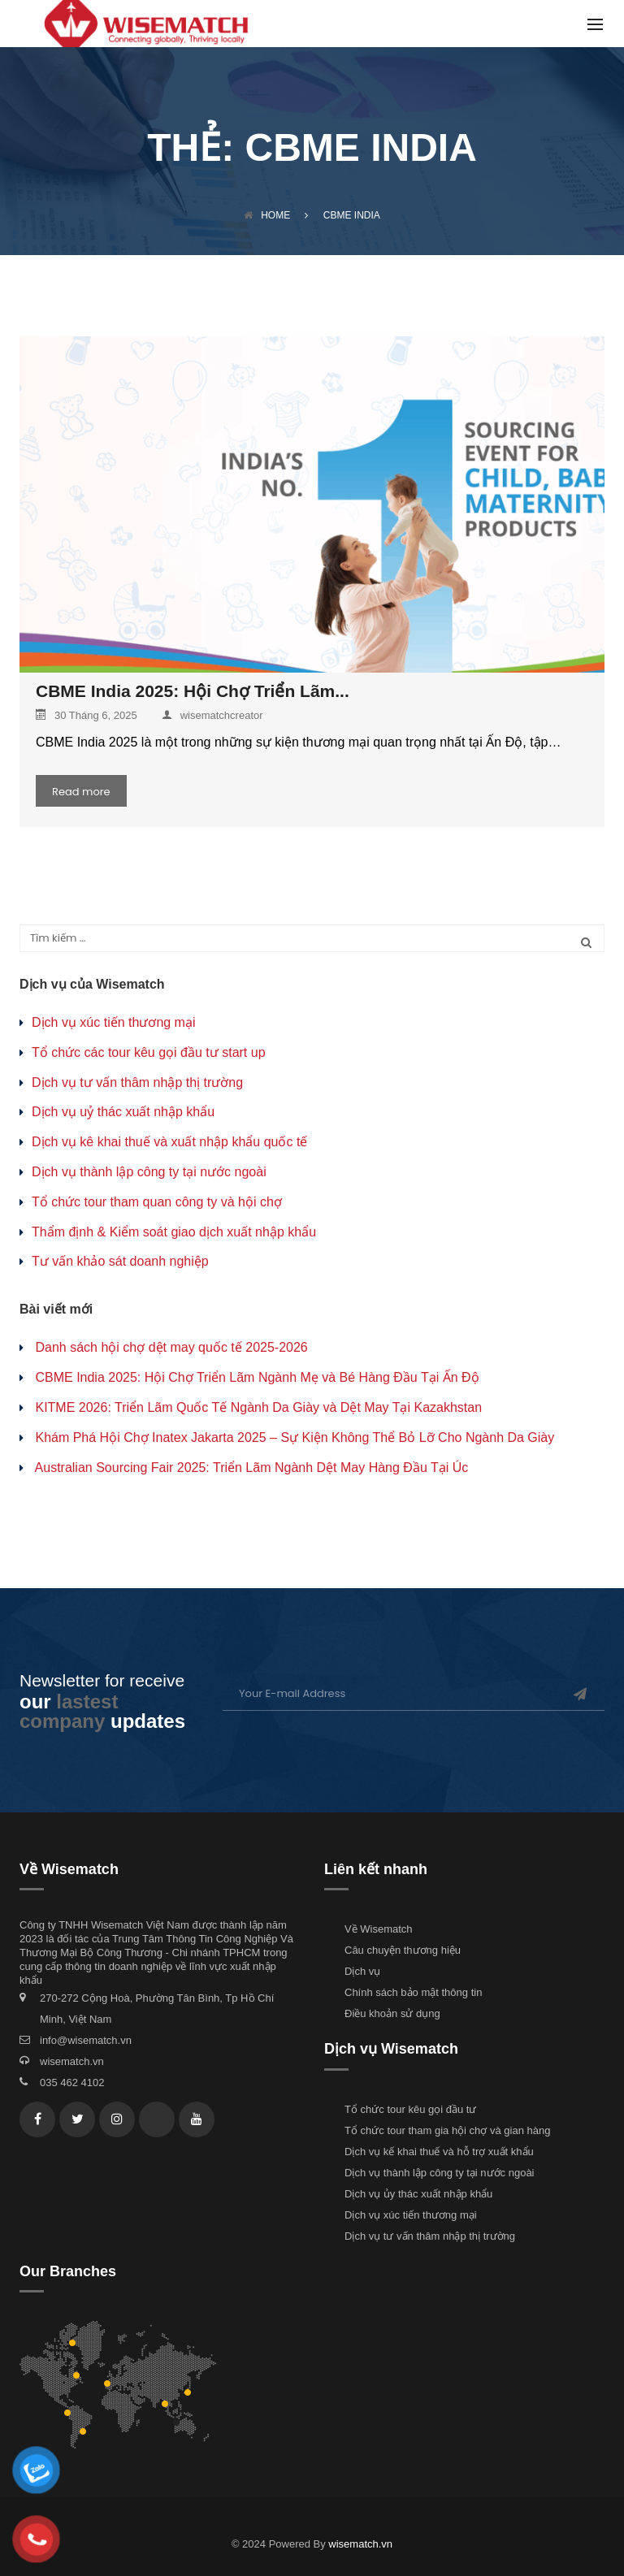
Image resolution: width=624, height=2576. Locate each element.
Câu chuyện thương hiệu (402, 1950)
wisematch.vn (72, 2061)
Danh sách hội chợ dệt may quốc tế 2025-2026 (171, 1347)
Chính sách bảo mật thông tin (413, 1992)
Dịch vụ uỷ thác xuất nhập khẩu (123, 1112)
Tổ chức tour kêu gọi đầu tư (410, 2109)
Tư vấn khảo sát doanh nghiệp (120, 1261)
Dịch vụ (362, 1971)
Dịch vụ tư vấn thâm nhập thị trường (137, 1082)
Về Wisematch (378, 1929)
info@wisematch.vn (86, 2040)
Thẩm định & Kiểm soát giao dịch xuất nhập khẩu (174, 1232)
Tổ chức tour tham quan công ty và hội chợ (157, 1202)
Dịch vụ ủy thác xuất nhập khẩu (418, 2194)
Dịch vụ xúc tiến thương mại (114, 1022)
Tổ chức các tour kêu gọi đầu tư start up (149, 1052)
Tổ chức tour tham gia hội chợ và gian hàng (447, 2130)
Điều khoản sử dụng (392, 2013)
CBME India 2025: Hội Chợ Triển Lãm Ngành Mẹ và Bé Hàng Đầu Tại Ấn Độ (257, 1377)
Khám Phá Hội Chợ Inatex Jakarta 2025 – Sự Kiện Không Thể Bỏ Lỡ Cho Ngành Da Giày (294, 1437)
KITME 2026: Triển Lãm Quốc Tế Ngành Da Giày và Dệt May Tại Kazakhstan (258, 1407)
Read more (81, 791)
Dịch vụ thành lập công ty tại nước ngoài (149, 1172)
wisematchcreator (212, 715)
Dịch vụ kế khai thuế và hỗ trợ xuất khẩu (439, 2151)
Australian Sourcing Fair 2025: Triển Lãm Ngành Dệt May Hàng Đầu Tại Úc (252, 1467)
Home (267, 215)
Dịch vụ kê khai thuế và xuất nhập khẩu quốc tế (169, 1142)
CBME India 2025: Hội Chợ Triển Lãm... (192, 691)
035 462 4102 (72, 2082)
